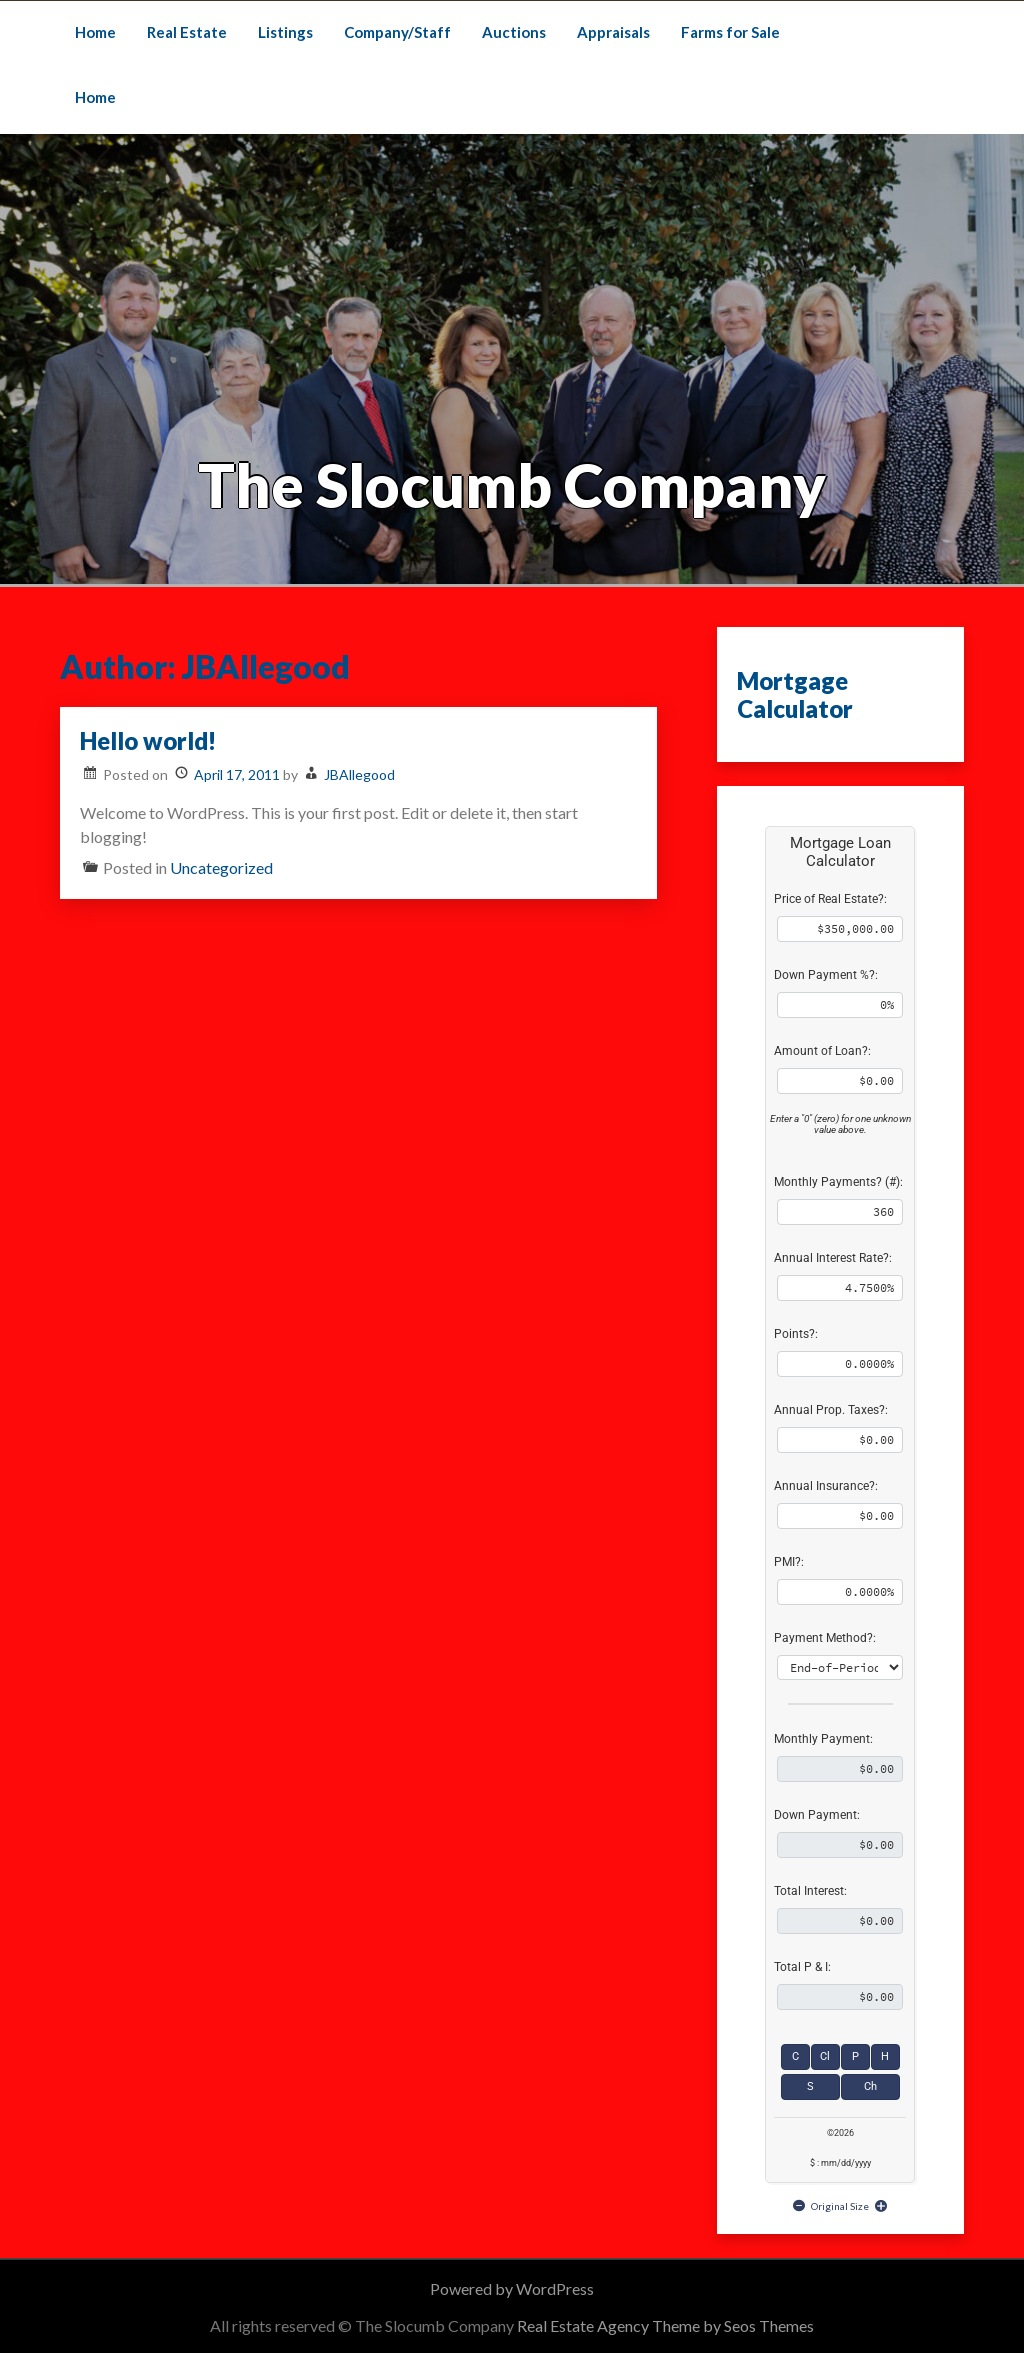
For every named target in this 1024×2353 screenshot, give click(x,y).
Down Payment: (817, 1815)
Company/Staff (397, 32)
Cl (825, 2056)
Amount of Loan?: (822, 1051)
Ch (870, 2086)
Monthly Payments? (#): (838, 1182)
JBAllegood (359, 774)
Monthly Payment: (823, 1739)
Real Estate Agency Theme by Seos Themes (665, 2325)
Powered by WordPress (512, 2288)
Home (95, 32)
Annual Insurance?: (826, 1486)
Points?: (796, 1334)
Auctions (514, 32)
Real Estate (187, 32)
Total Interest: (810, 1891)
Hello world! (148, 740)
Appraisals (613, 32)
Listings (285, 32)
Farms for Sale (730, 32)
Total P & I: (802, 1967)
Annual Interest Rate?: (833, 1258)
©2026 (840, 2133)
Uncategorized (221, 867)
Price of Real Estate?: (830, 899)
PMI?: (789, 1562)
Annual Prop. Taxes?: (831, 1410)
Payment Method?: (825, 1638)
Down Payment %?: (826, 975)
